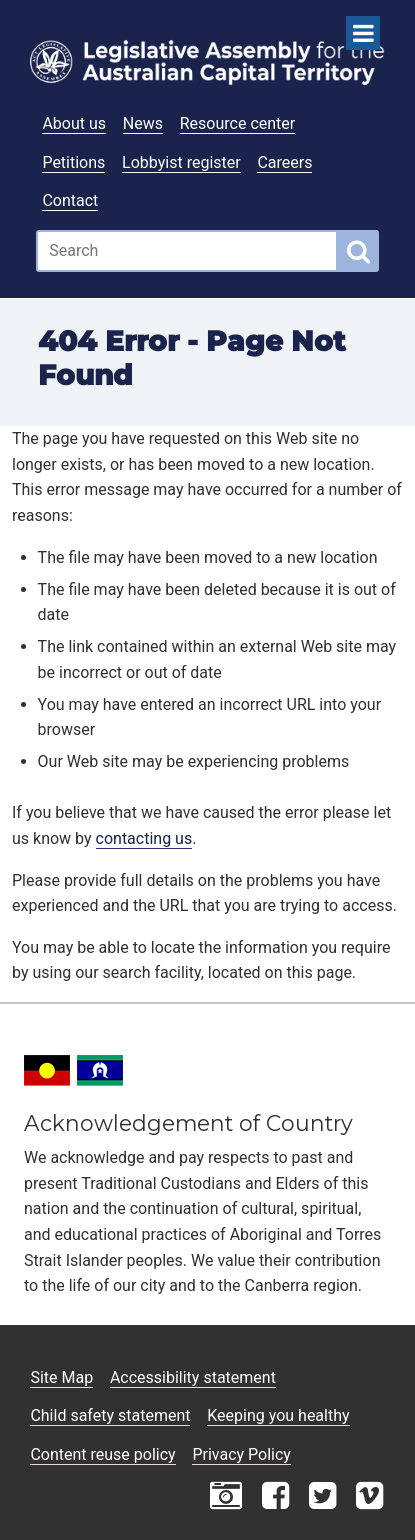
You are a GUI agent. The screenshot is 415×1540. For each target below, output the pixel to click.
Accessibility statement (193, 1377)
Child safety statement (110, 1415)
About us (74, 123)
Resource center (237, 123)
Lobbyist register (181, 162)
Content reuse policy (102, 1454)
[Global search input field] (187, 251)
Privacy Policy (241, 1454)
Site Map (61, 1377)
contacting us (144, 838)
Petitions (73, 162)
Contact (70, 200)
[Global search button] (358, 251)
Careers (284, 162)
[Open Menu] (363, 33)
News (143, 123)
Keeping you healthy (278, 1415)
